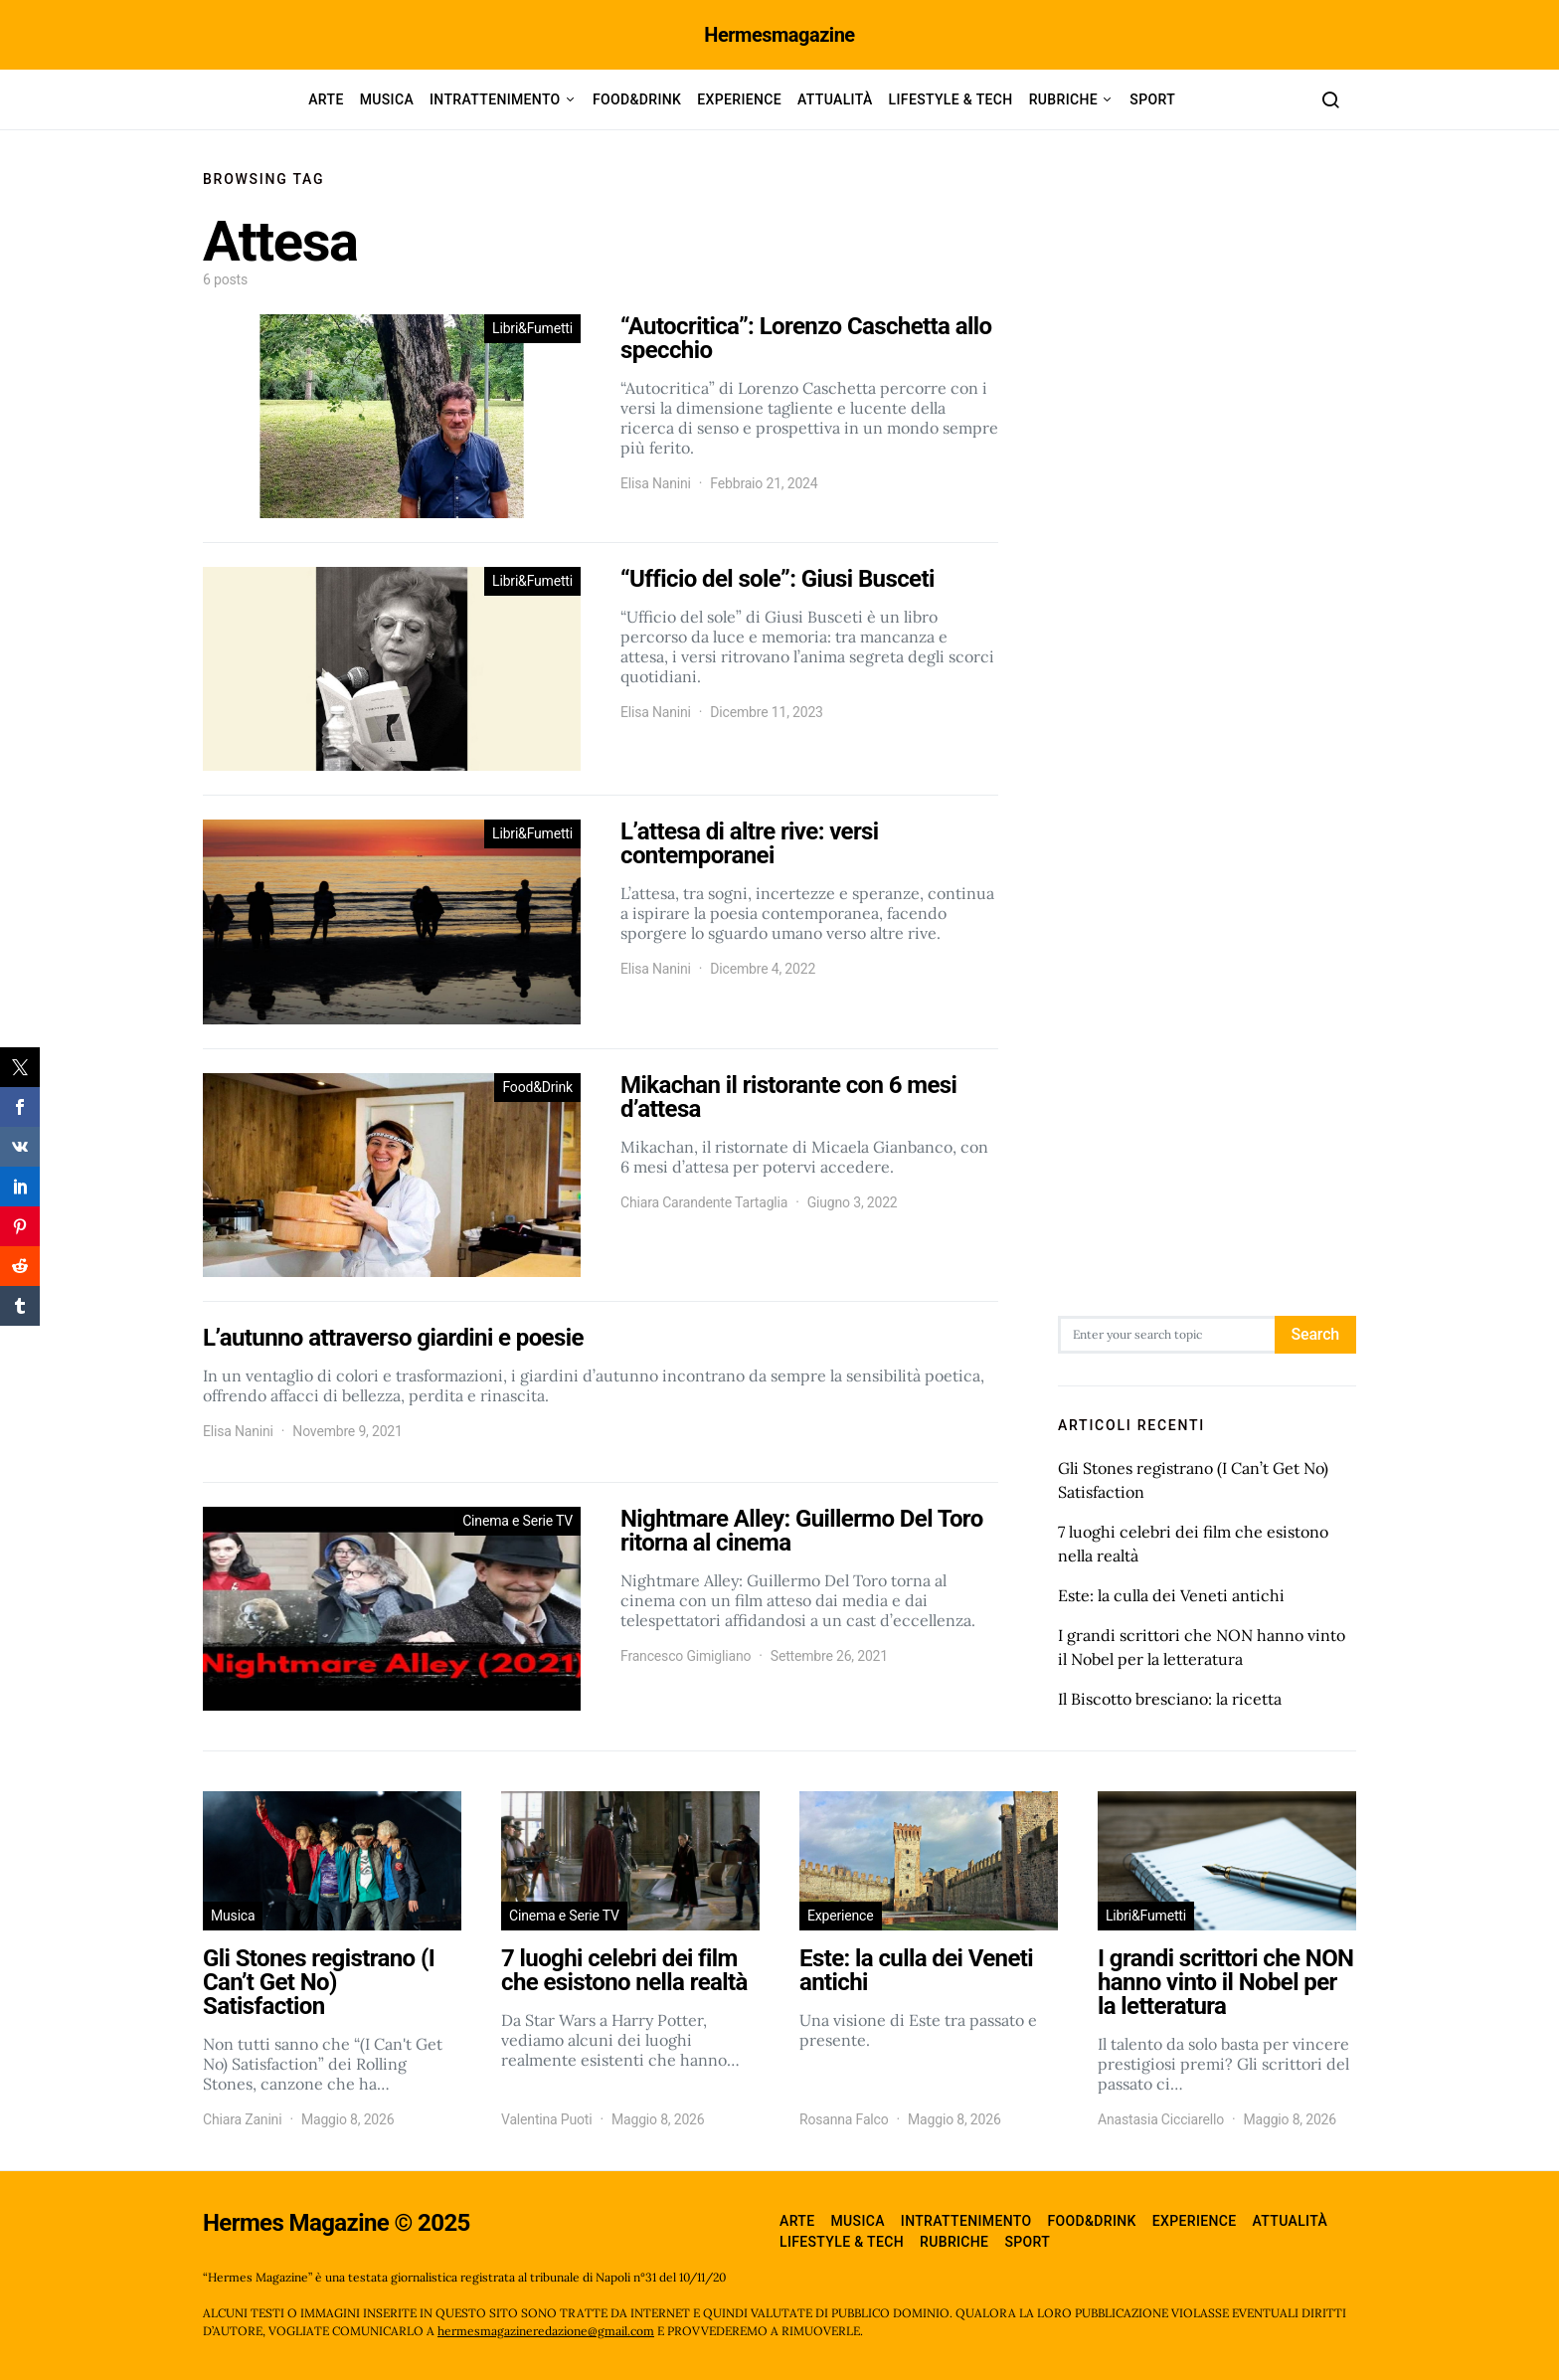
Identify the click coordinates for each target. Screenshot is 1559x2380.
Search (1315, 1334)
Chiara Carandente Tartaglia (703, 1202)
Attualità (835, 99)
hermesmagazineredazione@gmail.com (545, 2330)
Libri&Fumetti (532, 328)
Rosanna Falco (844, 2119)
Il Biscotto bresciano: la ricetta (1170, 1699)
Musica (387, 99)
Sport (1152, 99)
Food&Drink (637, 99)
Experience (739, 99)
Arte (325, 99)
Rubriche (1063, 99)
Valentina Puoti (546, 2119)
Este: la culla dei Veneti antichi (1171, 1595)
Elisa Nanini (655, 483)
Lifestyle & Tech (951, 99)
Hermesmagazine (779, 35)
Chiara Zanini (242, 2119)
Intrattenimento (495, 99)
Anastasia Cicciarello (1161, 2119)
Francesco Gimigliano (685, 1656)
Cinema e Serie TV (517, 1521)
